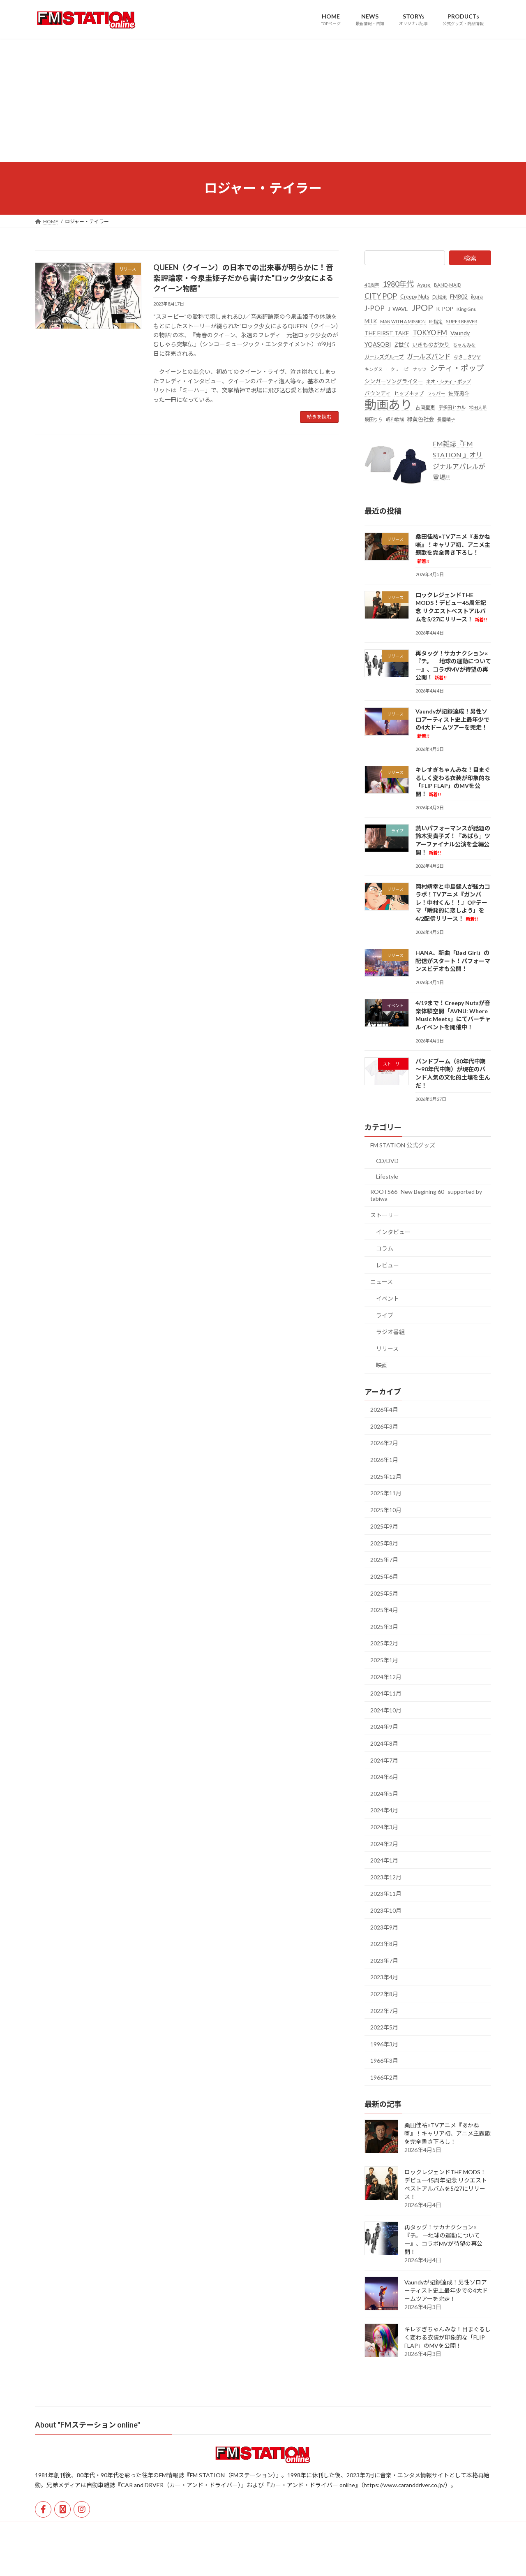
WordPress (218, 2562)
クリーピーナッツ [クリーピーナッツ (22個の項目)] (408, 369)
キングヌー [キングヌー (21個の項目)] (376, 369)
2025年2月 (384, 1643)
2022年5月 (384, 2027)
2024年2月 (384, 1843)
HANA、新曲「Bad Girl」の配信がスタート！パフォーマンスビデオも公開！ (452, 960)
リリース (387, 1348)
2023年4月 (384, 1977)
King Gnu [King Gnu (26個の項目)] (467, 309)
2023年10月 (385, 1910)
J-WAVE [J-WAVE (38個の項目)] (398, 308)
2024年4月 (384, 1810)
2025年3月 (384, 1626)
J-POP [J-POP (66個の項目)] (375, 308)
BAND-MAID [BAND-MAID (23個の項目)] (447, 284)
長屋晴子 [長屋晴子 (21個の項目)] (446, 419)
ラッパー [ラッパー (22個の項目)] (436, 393)
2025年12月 (385, 1476)
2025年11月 (385, 1493)
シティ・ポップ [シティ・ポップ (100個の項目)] (457, 368)
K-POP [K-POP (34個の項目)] (444, 309)
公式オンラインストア (294, 2528)
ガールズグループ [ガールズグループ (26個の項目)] (384, 357)
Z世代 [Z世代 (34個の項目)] (401, 344)
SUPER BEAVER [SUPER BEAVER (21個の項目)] (461, 321)
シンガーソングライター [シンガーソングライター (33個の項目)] (394, 381)
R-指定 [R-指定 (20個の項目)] (436, 321)
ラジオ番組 (390, 1331)
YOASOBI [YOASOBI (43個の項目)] (378, 344)
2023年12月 (385, 1876)
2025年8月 (384, 1542)
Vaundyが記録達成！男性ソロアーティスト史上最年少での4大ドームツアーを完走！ (446, 2290)
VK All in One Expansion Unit (316, 2562)
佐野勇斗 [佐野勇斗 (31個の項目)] (459, 392)
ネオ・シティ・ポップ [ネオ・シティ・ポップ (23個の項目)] (448, 381)
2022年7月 (384, 2010)
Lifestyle (387, 1175)
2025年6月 (384, 1576)
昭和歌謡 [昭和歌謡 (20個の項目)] (395, 419)
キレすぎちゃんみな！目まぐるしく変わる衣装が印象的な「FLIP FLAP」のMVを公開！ (447, 2337)
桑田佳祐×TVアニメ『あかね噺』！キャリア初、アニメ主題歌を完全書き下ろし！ (447, 2133)
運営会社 (84, 2528)
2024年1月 (384, 1860)
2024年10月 (385, 1709)
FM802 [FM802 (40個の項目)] (459, 296)
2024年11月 (385, 1693)
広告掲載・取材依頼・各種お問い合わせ (209, 2528)
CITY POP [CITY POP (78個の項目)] (381, 296)
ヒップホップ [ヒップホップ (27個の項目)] (409, 393)
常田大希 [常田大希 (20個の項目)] (478, 407)
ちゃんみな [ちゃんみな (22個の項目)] (464, 344)
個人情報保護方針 (129, 2528)
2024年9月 (384, 1726)
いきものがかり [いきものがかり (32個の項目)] (431, 344)
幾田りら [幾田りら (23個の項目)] (374, 419)
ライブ (384, 1314)
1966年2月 (384, 2076)
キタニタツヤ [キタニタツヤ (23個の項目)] (467, 356)
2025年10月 (385, 1509)
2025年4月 (384, 1609)
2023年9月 (384, 1926)
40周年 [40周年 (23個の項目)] (372, 284)
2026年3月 (384, 1425)
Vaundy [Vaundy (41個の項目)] (460, 332)
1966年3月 (384, 2060)
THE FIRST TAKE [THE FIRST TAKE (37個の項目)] (387, 332)
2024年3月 (384, 1826)
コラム (384, 1248)
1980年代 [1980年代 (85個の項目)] (398, 283)
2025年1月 (384, 1659)
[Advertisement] (263, 100)
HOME (50, 2528)
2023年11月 (385, 1893)
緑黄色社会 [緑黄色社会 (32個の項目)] (420, 419)
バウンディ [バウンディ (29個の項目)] (378, 393)
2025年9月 (384, 1526)
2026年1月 (384, 1459)
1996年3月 (384, 2043)
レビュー (387, 1264)
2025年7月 (384, 1559)
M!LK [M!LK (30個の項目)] (371, 320)
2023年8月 (384, 1943)
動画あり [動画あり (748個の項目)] (388, 404)
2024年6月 (384, 1776)
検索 (470, 258)
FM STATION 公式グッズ (402, 1144)
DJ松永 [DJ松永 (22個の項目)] (439, 296)
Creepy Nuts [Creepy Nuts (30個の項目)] (414, 296)
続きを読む (319, 417)
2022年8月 (384, 1993)
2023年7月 (384, 1960)
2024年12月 (385, 1676)
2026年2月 (384, 1442)
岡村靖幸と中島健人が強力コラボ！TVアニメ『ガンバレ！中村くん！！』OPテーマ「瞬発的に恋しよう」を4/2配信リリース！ (452, 902)
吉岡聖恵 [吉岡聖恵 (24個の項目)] (425, 407)
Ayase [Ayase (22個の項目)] (424, 284)
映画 (382, 1365)
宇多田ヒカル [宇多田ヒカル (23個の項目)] (452, 407)
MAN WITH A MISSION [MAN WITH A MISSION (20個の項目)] (403, 321)
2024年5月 (384, 1793)
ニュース (381, 1281)
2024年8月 (384, 1743)
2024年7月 (384, 1759)
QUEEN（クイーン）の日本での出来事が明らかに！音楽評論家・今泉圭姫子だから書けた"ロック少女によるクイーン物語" (243, 277)
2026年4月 (384, 1409)
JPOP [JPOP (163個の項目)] (422, 307)
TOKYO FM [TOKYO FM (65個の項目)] (430, 332)
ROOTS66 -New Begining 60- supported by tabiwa (426, 1195)
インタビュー (393, 1231)
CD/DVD (387, 1160)
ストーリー (384, 1215)
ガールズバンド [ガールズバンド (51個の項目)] (428, 356)
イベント (387, 1298)
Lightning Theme (260, 2562)
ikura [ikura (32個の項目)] (477, 296)
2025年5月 (384, 1592)
